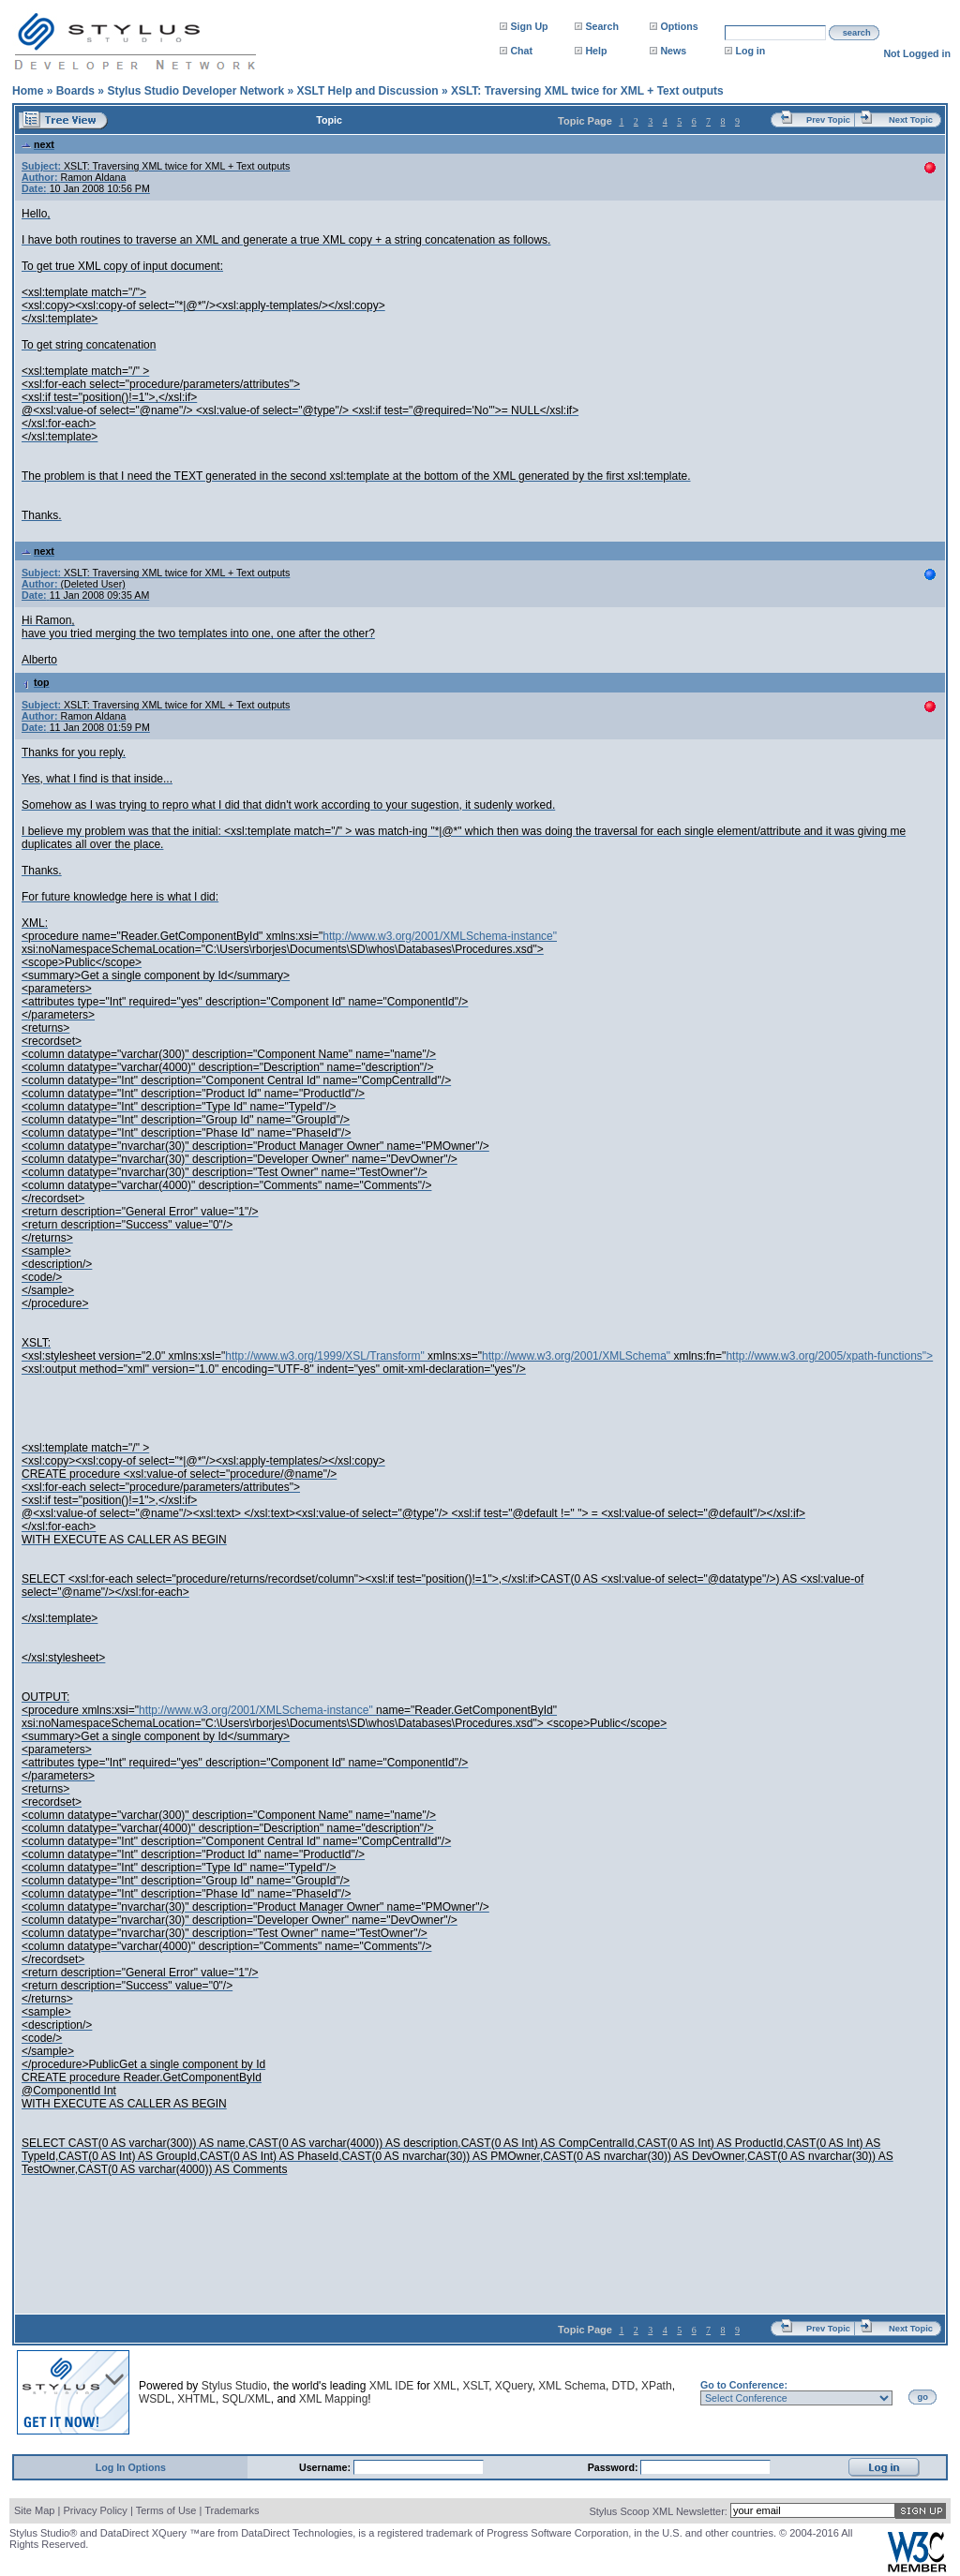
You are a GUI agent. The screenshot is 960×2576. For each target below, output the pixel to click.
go (923, 2397)
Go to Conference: (744, 2384)
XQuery (513, 2385)
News (673, 50)
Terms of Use (166, 2510)
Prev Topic (828, 120)
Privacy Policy (95, 2510)
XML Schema (572, 2385)
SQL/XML (246, 2398)
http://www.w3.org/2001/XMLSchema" (576, 1355)
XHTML (196, 2398)
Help (596, 50)
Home (27, 90)
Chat (521, 50)
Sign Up (529, 26)
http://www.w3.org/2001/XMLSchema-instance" (439, 936)
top (36, 682)
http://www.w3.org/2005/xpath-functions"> (829, 1355)
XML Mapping (333, 2398)
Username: (326, 2467)
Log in (750, 50)
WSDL (155, 2398)
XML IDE (391, 2385)
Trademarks (231, 2510)
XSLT (475, 2385)
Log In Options (131, 2467)
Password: (614, 2467)
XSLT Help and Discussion (367, 90)
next (38, 144)
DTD (624, 2385)
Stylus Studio (234, 2385)
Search (602, 26)
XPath (656, 2385)
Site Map (34, 2510)
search (857, 32)
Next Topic (911, 120)
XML (445, 2385)
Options (679, 26)
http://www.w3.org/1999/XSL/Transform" (325, 1355)
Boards (75, 90)
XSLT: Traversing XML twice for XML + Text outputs (587, 90)
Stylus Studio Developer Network (195, 90)
